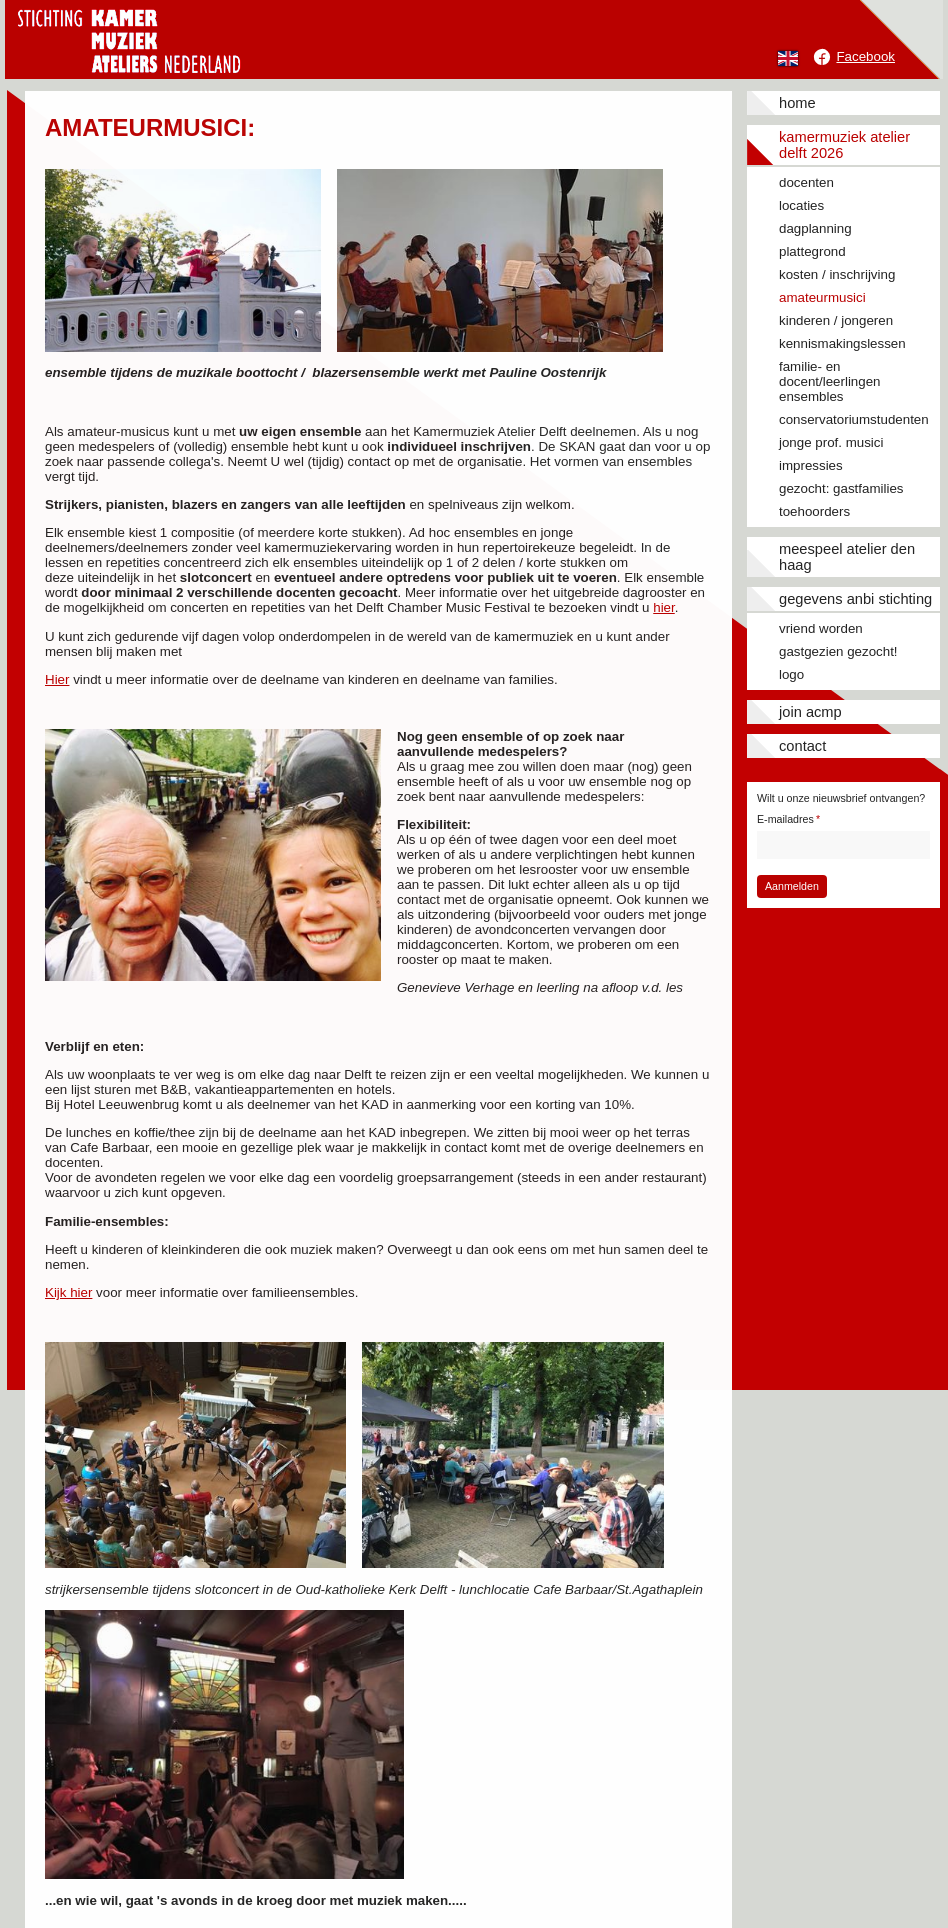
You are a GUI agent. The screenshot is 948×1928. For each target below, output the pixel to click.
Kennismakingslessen (842, 343)
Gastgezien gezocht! (838, 651)
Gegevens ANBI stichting (855, 599)
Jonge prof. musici (831, 442)
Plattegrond (812, 251)
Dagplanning (815, 228)
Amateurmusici (822, 297)
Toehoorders (814, 511)
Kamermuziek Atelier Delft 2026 (844, 145)
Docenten (806, 182)
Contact (802, 746)
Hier (57, 679)
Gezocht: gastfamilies (841, 488)
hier (664, 607)
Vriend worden (821, 628)
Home (797, 103)
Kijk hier (68, 1292)
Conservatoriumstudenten (854, 419)
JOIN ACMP (810, 712)
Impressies (811, 465)
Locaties (801, 205)
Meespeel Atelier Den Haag (847, 557)
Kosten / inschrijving (837, 274)
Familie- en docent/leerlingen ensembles (830, 381)
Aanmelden (792, 886)
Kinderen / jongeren (836, 320)
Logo (791, 674)
